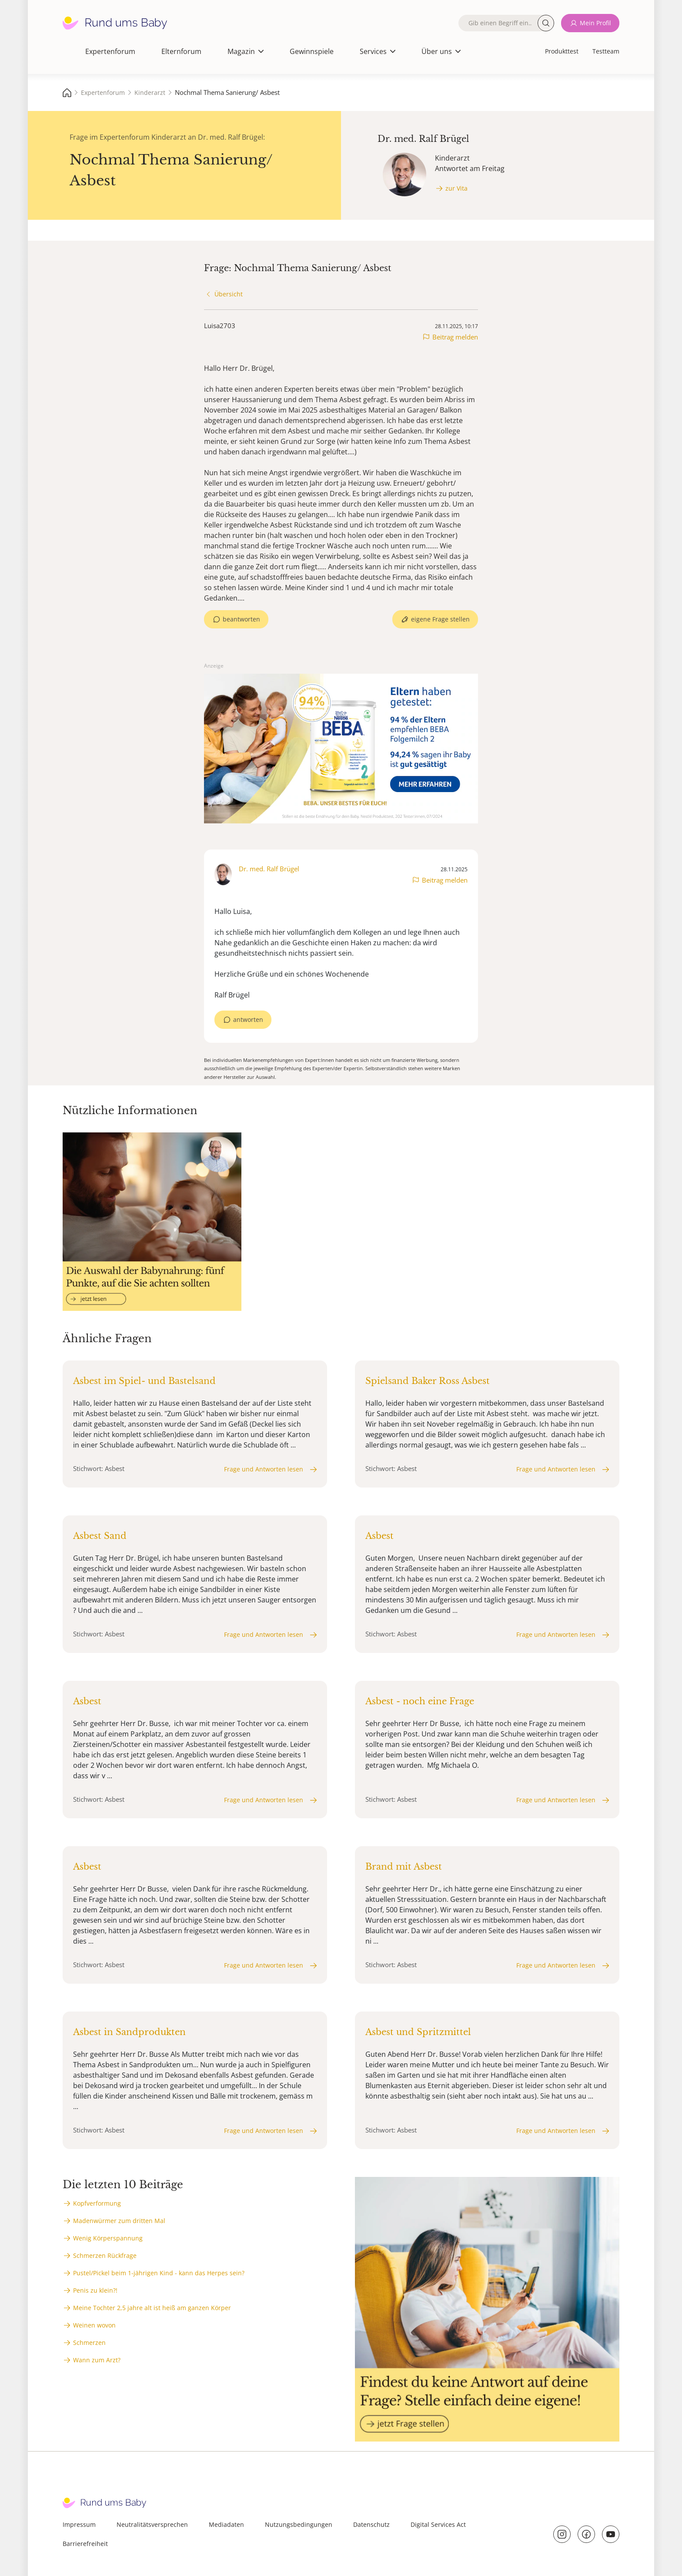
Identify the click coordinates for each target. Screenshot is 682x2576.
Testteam (605, 51)
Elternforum (181, 51)
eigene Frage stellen (440, 619)
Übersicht (228, 294)
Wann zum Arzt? (96, 2360)
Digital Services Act (438, 2524)
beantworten (241, 619)
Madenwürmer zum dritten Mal (119, 2221)
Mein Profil (595, 23)
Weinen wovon (94, 2325)
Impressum (79, 2524)
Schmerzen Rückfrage (105, 2255)
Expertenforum (110, 51)
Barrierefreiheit (85, 2543)
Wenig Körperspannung (108, 2238)
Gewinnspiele (312, 51)
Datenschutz (371, 2524)
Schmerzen (89, 2342)
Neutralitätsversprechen (152, 2524)
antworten (248, 1019)
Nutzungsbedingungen (298, 2524)
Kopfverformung (97, 2203)
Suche (546, 23)
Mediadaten (226, 2524)
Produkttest (561, 51)
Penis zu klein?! (95, 2290)
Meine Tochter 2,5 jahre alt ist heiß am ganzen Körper (152, 2308)
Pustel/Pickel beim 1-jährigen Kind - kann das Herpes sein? (158, 2273)
